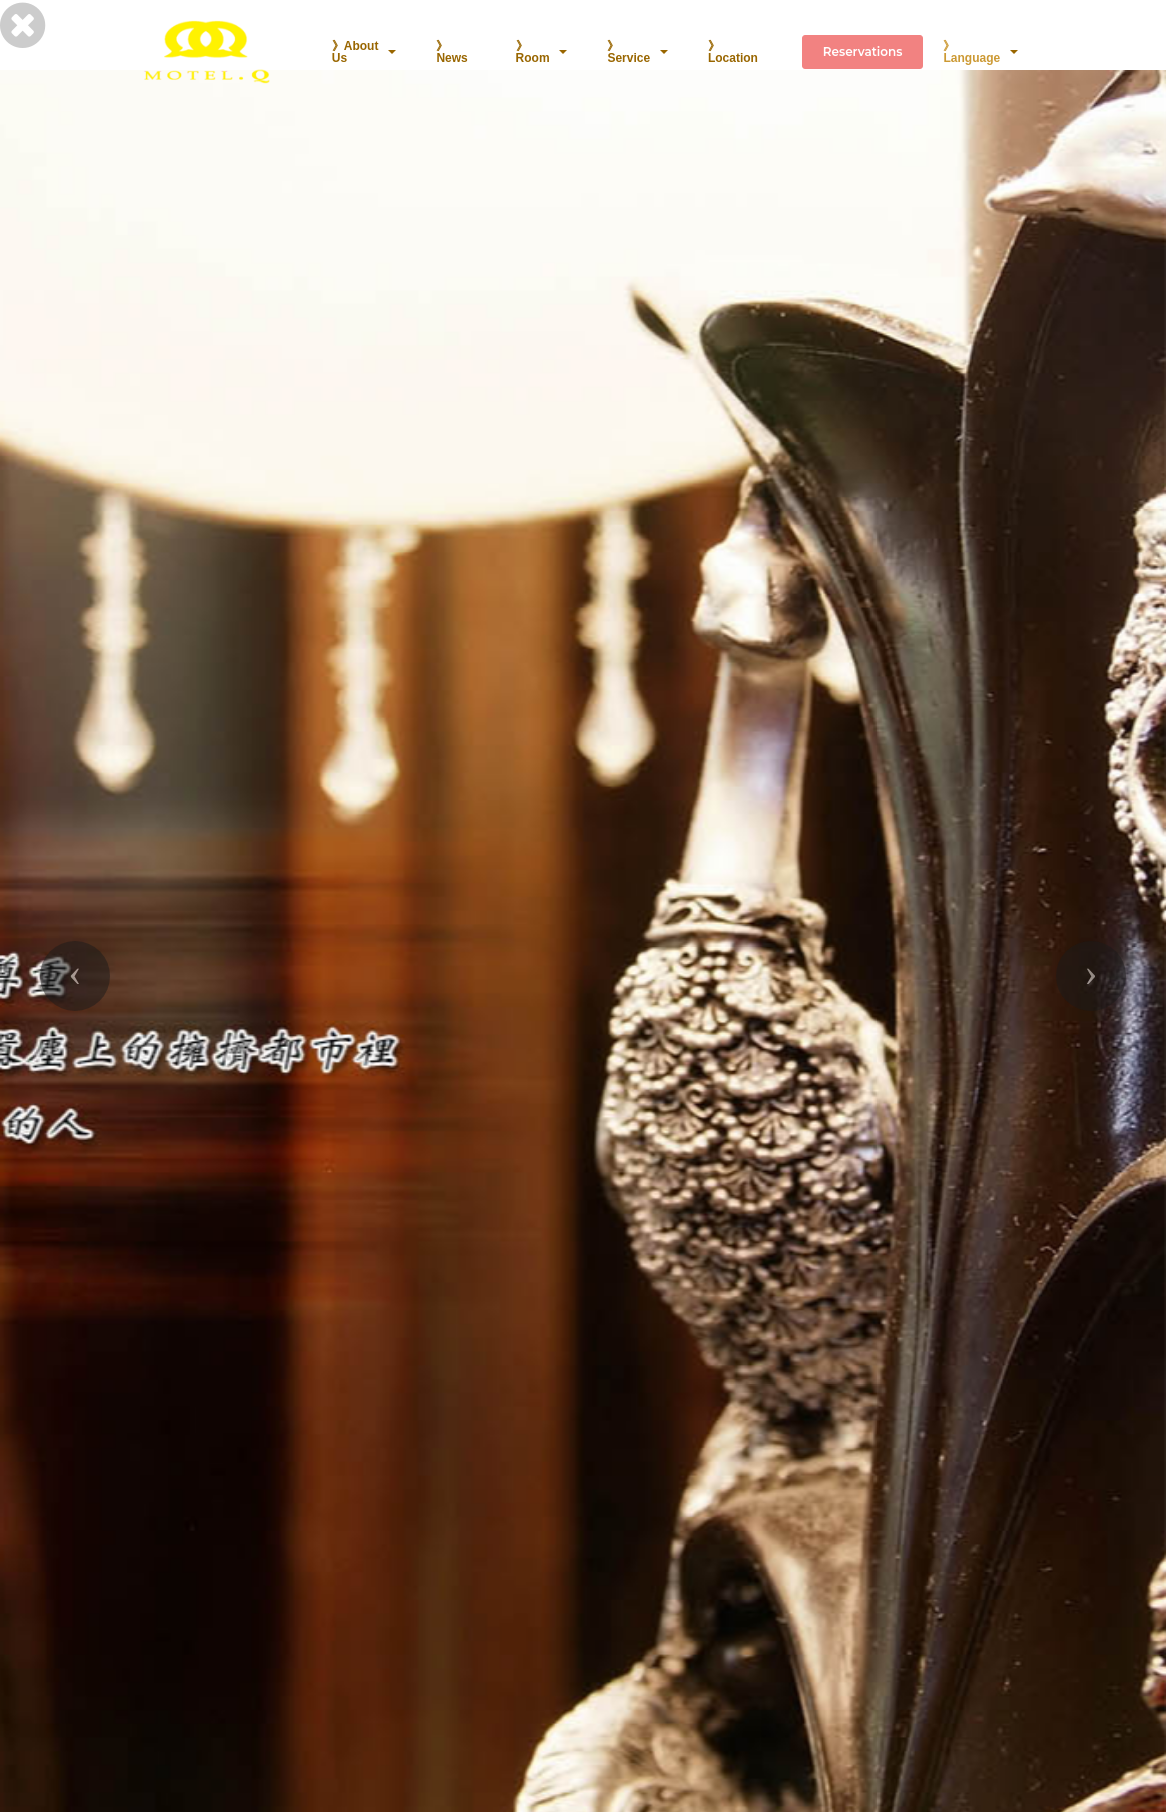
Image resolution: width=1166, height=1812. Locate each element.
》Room (533, 52)
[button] (75, 976)
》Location (733, 52)
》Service (628, 52)
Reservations (863, 51)
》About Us (355, 52)
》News (451, 52)
